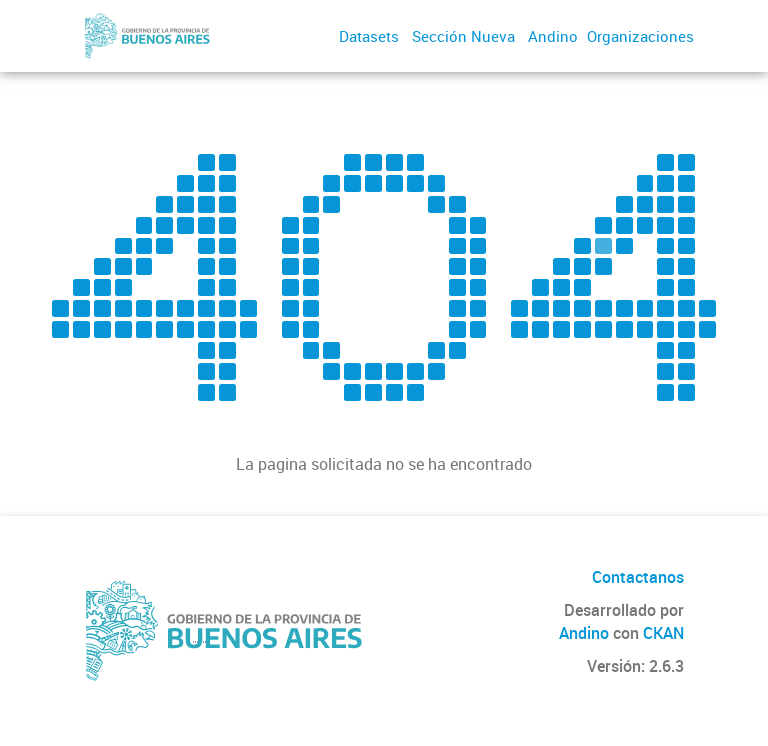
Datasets (369, 36)
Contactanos (638, 577)
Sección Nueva (463, 36)
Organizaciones (640, 36)
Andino (553, 36)
